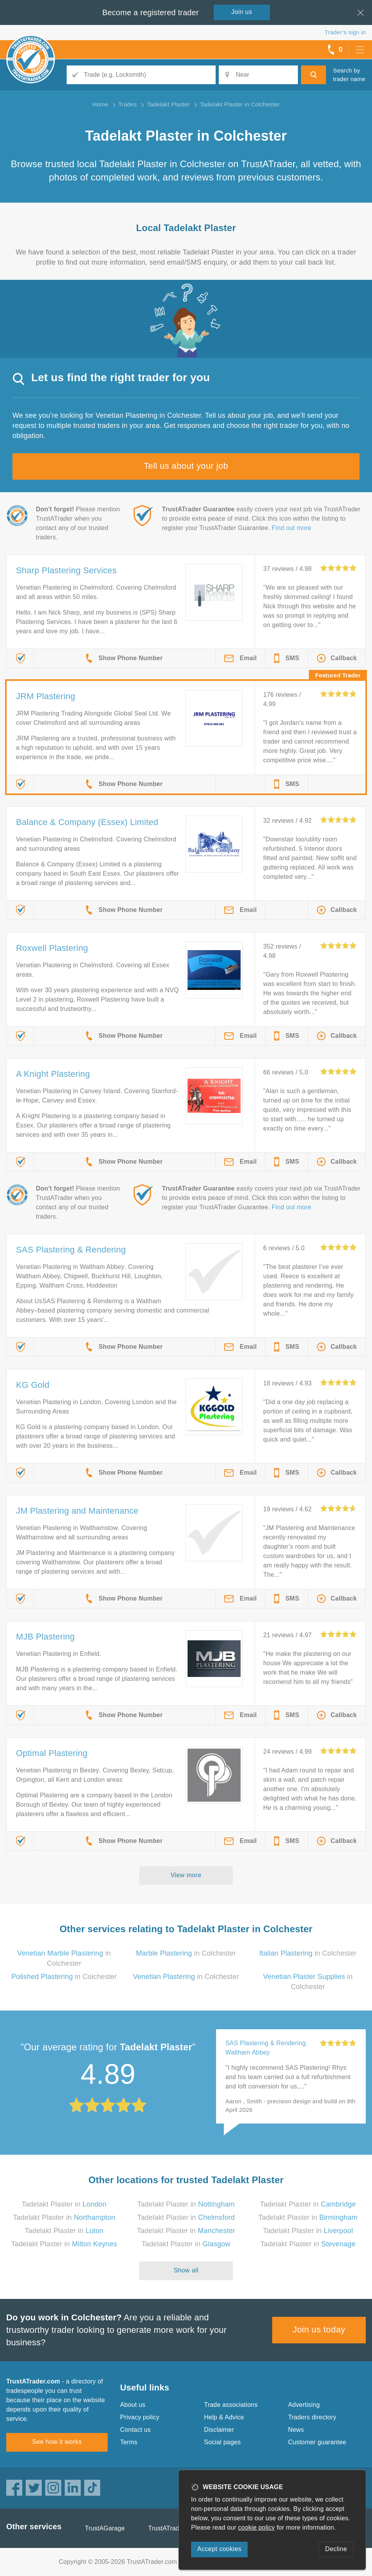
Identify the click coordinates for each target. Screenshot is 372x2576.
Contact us (135, 2429)
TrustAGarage (105, 2528)
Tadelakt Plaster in (64, 2204)
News (296, 2429)
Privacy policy (139, 2417)
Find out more (291, 528)
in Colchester (186, 1953)
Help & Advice (224, 2417)
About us (132, 2404)
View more (186, 1875)
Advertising (304, 2404)
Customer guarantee (317, 2442)
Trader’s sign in (345, 32)
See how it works (56, 2441)
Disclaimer (219, 2429)
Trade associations (230, 2404)
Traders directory (312, 2417)
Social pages (222, 2442)
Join (241, 12)
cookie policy (256, 2527)
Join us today (319, 2329)
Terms (129, 2442)
